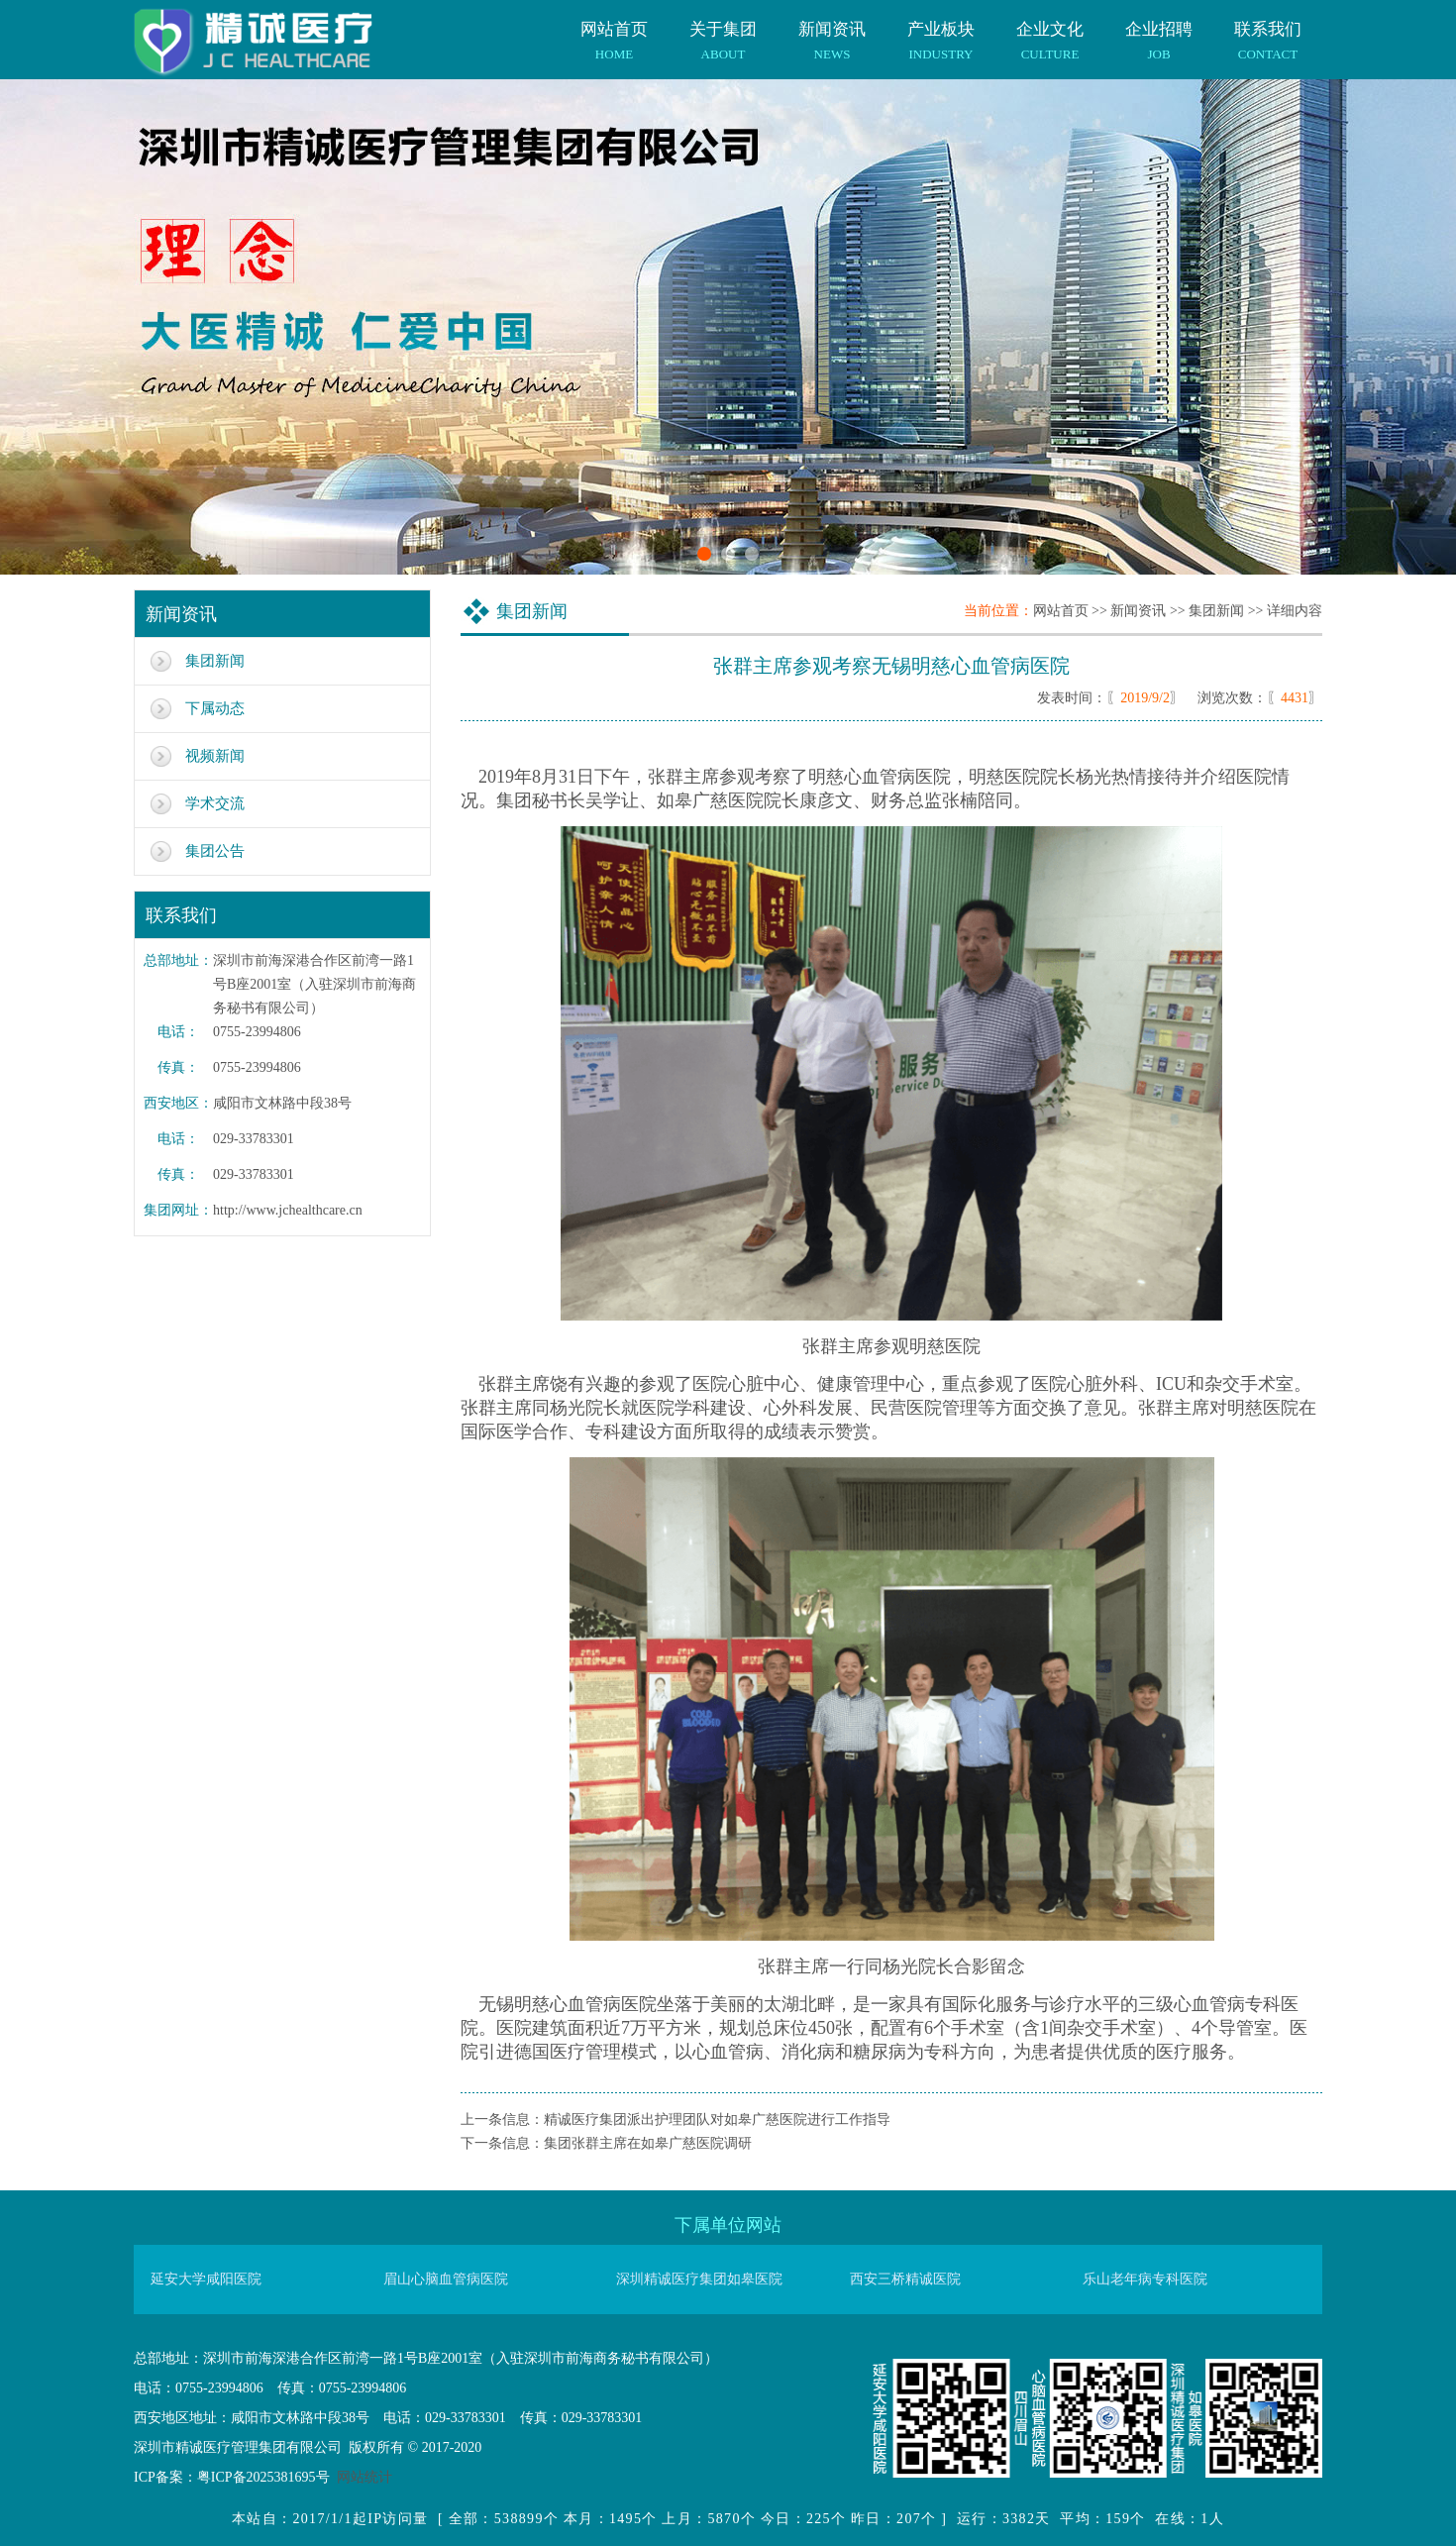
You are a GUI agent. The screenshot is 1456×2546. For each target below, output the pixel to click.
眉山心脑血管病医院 (445, 2279)
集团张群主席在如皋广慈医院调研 (648, 2143)
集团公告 (215, 851)
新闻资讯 (832, 30)
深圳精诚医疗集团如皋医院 (699, 2279)
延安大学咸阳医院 (206, 2279)
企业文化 (1049, 30)
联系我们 (1267, 30)
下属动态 (215, 708)
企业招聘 (1158, 30)
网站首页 (614, 30)
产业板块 (940, 30)
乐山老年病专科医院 (1145, 2279)
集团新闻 (215, 661)
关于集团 (723, 30)
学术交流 (215, 803)
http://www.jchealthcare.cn (288, 1210)
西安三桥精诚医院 (905, 2279)
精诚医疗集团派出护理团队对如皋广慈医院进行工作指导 (717, 2119)
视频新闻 (215, 756)
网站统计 (364, 2477)
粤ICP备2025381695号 (263, 2477)
